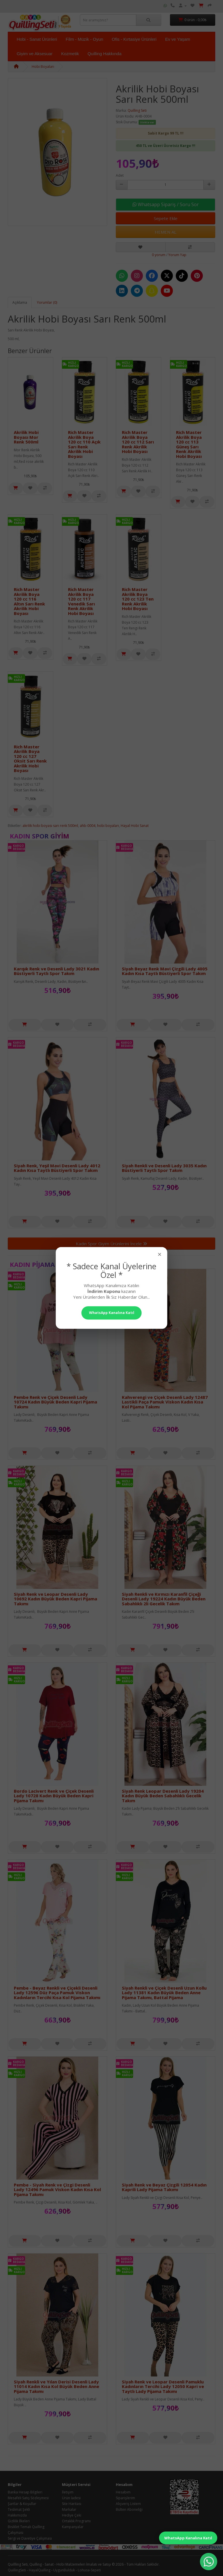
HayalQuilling (39, 2570)
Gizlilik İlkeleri (19, 2521)
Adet (120, 175)
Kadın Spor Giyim (39, 836)
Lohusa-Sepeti (89, 2570)
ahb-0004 (87, 825)
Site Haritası (71, 2503)
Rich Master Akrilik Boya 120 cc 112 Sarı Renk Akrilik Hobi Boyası (138, 441)
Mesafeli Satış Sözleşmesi (28, 2497)
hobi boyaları (108, 825)
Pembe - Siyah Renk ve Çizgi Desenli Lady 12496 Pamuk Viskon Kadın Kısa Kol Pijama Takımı (57, 2189)
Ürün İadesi (71, 2497)
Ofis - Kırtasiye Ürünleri (134, 39)
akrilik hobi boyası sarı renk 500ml (50, 825)
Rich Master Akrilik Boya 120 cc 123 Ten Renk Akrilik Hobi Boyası (138, 598)
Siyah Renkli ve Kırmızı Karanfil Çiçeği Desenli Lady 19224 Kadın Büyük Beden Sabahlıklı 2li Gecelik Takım (163, 1598)
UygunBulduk (64, 2570)
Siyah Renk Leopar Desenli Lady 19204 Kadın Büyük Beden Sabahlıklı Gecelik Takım (163, 1795)
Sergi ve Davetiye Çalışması (30, 2538)
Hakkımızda (17, 2515)
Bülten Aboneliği (129, 2509)
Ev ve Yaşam (177, 39)
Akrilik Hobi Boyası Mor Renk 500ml (26, 437)
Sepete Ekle (165, 218)
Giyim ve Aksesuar (34, 53)
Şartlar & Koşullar (22, 2503)
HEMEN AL (165, 232)
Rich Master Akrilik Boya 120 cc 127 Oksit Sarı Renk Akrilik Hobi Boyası (30, 758)
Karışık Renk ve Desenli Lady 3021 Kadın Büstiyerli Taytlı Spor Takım (56, 971)
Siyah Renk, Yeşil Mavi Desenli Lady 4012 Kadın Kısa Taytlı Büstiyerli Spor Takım (57, 1168)
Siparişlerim (125, 2497)
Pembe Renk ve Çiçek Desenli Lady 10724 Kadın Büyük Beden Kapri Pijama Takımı (55, 1402)
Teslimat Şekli (19, 2509)
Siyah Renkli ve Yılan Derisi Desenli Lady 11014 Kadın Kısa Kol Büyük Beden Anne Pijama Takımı (56, 2386)
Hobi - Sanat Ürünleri (37, 39)
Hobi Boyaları (43, 66)
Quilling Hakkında (105, 53)
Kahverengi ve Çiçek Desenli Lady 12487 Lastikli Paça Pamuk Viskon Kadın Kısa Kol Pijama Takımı (165, 1402)
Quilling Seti (137, 110)
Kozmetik (70, 53)
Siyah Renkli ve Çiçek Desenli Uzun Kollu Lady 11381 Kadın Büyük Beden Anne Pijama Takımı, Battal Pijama (164, 1992)
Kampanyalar (73, 2526)
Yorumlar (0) (47, 302)
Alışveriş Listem (128, 2503)
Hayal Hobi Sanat (135, 825)
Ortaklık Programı (76, 2521)
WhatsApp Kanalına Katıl (188, 2537)
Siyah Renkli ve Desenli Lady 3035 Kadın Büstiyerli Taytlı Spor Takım (164, 1168)
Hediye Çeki (71, 2515)
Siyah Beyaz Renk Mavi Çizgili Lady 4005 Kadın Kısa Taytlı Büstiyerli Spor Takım (164, 971)
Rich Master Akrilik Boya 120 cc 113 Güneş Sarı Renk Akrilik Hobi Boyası (189, 444)
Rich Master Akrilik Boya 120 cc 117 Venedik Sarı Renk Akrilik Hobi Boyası (81, 601)
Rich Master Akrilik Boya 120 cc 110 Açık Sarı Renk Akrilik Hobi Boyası (84, 444)
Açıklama (19, 302)
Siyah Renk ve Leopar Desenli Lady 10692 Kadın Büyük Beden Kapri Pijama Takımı (55, 1598)
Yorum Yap (177, 254)
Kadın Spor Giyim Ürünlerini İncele (111, 1243)
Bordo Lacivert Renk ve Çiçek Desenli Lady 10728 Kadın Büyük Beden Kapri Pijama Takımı (54, 1795)
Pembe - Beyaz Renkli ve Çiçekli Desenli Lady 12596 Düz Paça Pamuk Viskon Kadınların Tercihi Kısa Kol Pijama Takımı (57, 1992)
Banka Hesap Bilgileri (25, 2492)
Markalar (69, 2509)
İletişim (67, 2492)
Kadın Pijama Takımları (50, 1264)
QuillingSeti (17, 2570)
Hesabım (123, 2492)
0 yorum (158, 254)
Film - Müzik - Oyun (84, 39)
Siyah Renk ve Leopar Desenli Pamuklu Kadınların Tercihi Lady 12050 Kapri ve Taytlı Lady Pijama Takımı (163, 2386)
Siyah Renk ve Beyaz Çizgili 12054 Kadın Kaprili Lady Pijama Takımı (164, 2187)
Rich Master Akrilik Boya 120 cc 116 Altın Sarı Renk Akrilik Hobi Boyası (29, 601)
